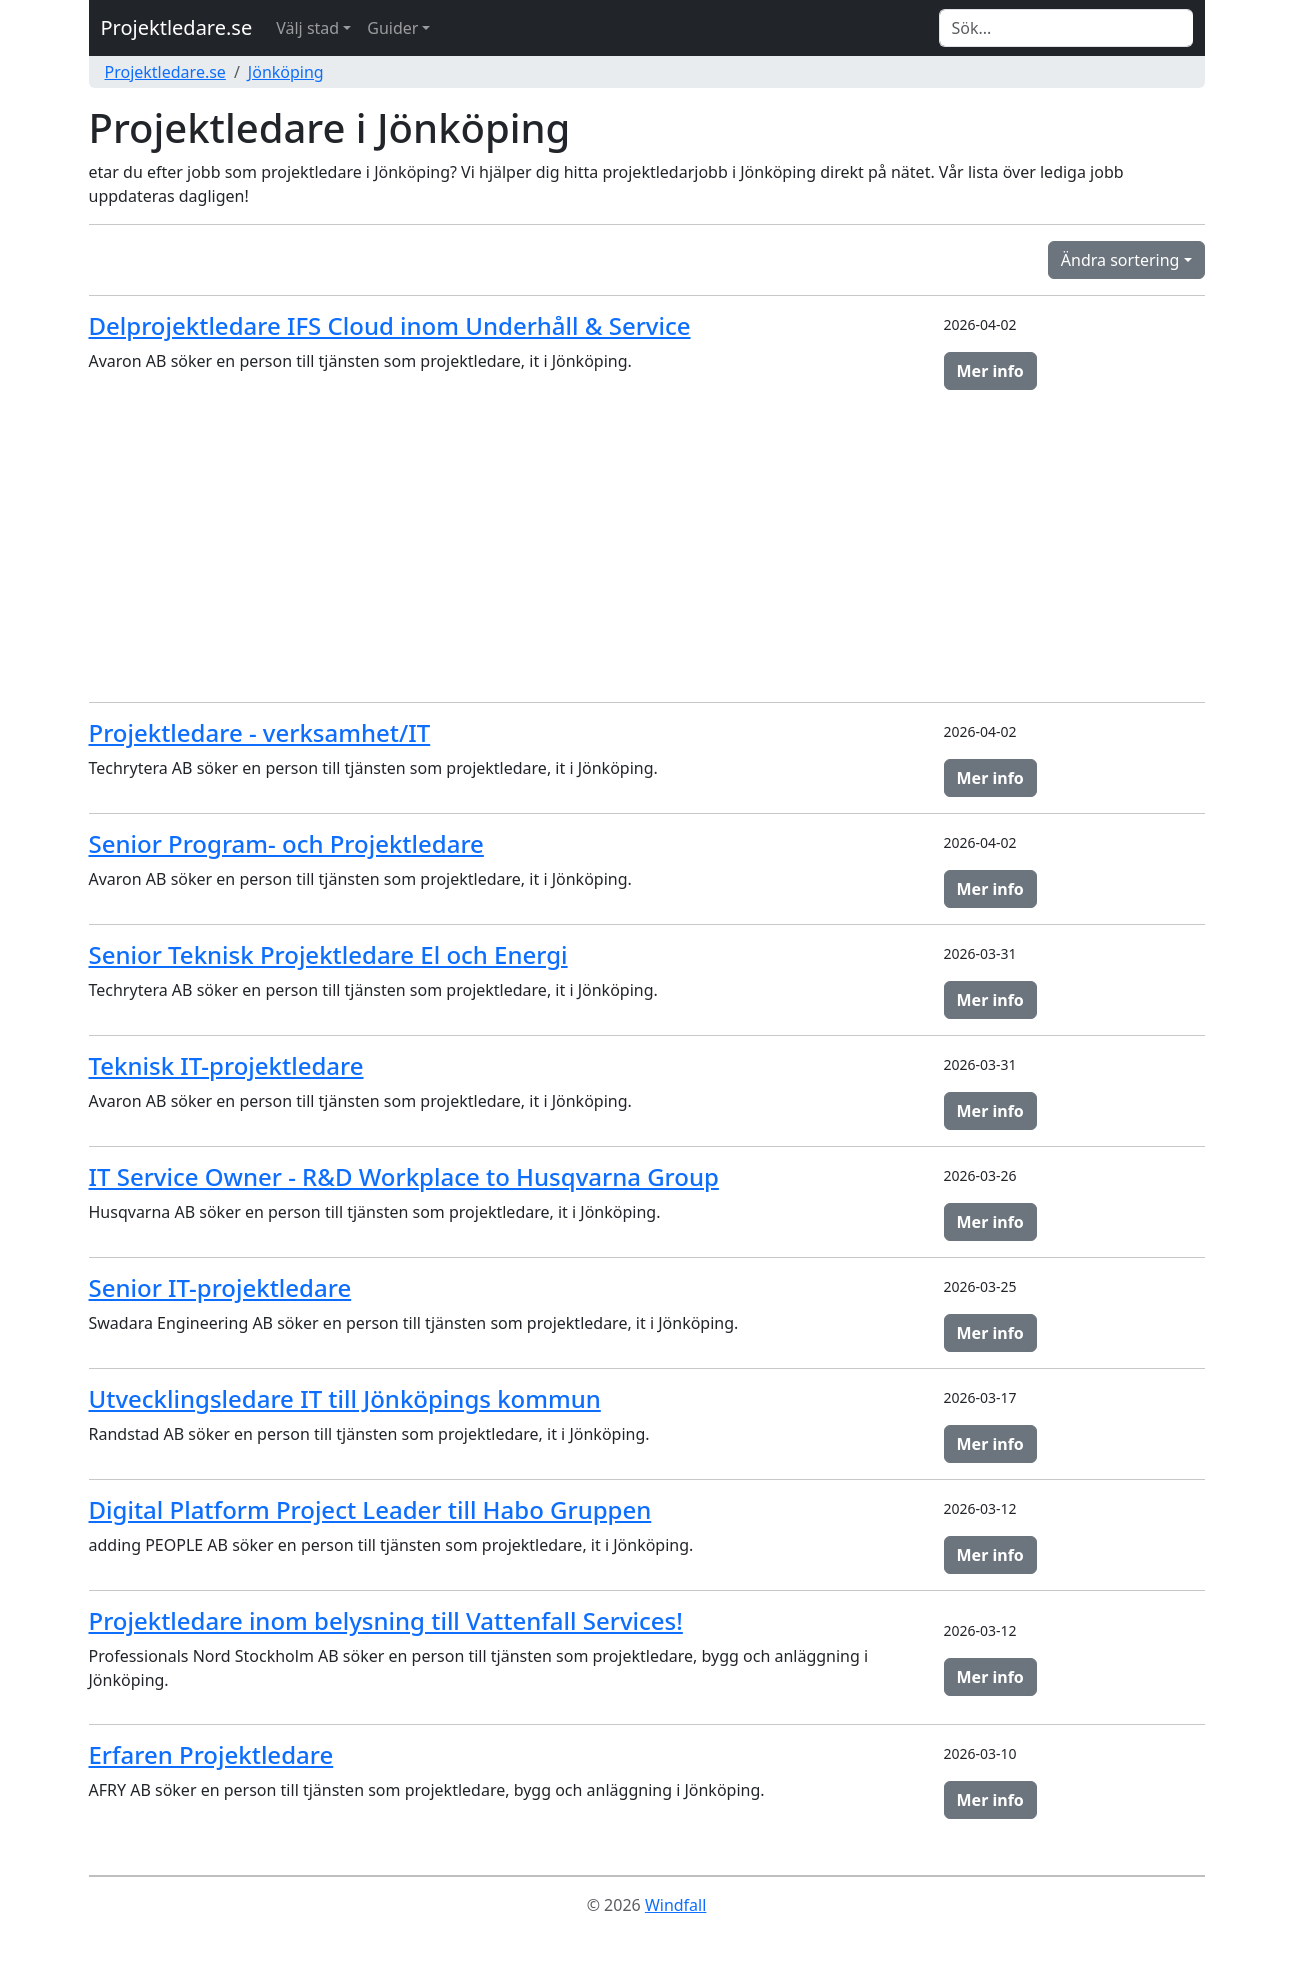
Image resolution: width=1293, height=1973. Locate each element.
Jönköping (286, 72)
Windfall (675, 1905)
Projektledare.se (177, 27)
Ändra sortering (1120, 260)
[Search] (1066, 28)
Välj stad (307, 28)
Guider (392, 28)
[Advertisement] (647, 546)
